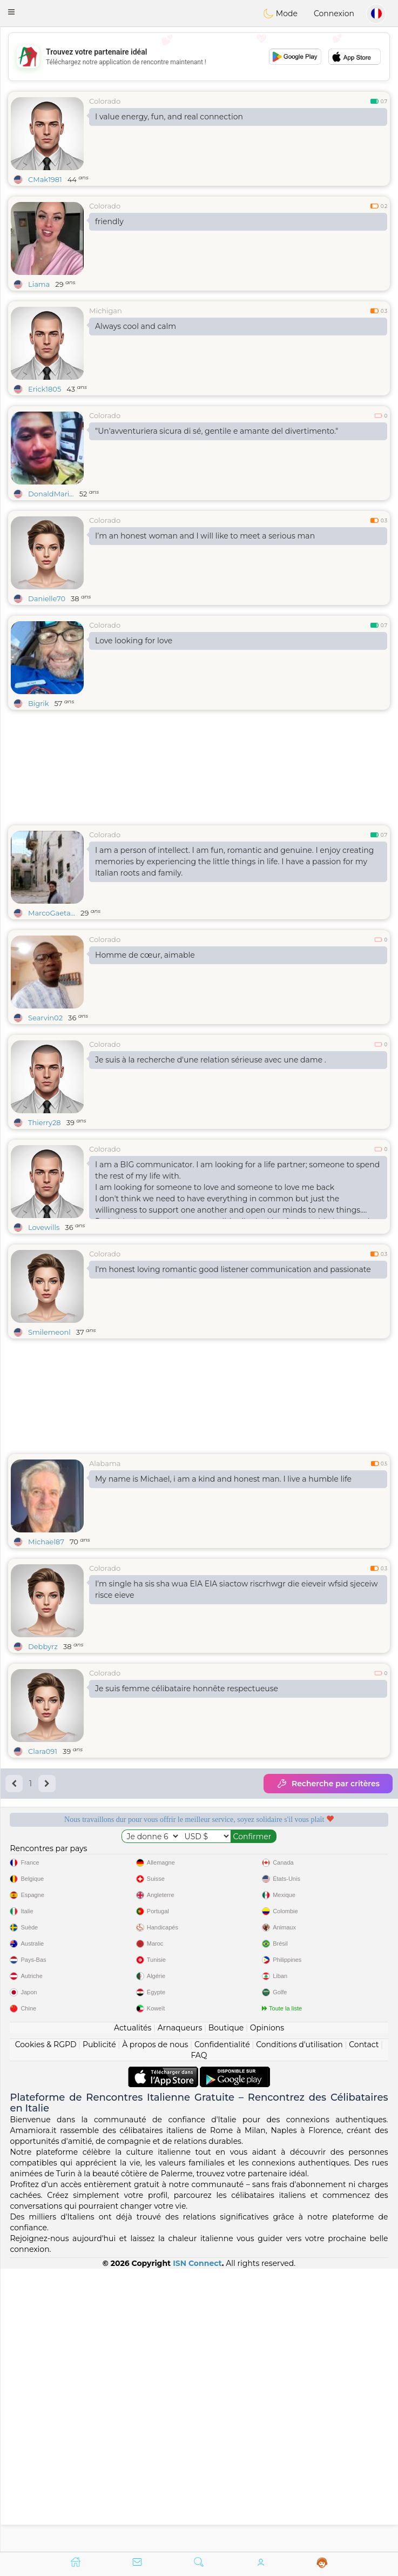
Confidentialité (222, 2327)
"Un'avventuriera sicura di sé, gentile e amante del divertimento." (216, 431)
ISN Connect (197, 2546)
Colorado (104, 101)
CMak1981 (45, 179)
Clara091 (42, 1751)
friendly (109, 221)
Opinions (267, 2310)
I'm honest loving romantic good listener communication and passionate (233, 1269)
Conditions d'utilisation (299, 2327)
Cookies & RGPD (46, 2327)
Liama (39, 284)
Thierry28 (44, 1122)
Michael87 (46, 1541)
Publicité (99, 2327)
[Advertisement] (199, 56)
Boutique (226, 2310)
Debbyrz (43, 1646)
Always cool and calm (135, 326)
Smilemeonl (49, 1332)
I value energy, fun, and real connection (169, 117)
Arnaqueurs (180, 2310)
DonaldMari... (51, 493)
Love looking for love (133, 640)
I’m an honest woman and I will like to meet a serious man (205, 536)
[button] (11, 12)
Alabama (104, 1463)
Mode (280, 13)
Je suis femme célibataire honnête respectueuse (186, 1688)
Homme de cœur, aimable (145, 955)
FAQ (199, 2338)
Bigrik (38, 703)
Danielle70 (46, 598)
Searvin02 (45, 1017)
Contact (364, 2327)
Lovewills (43, 1227)
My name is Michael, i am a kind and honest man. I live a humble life (223, 1479)
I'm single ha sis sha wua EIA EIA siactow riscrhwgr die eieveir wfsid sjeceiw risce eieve (236, 1589)
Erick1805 (44, 389)
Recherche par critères (328, 1783)
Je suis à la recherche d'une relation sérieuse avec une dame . (210, 1060)
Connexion (334, 13)
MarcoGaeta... (51, 913)
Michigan (105, 310)
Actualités (132, 2310)
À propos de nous (155, 2327)
